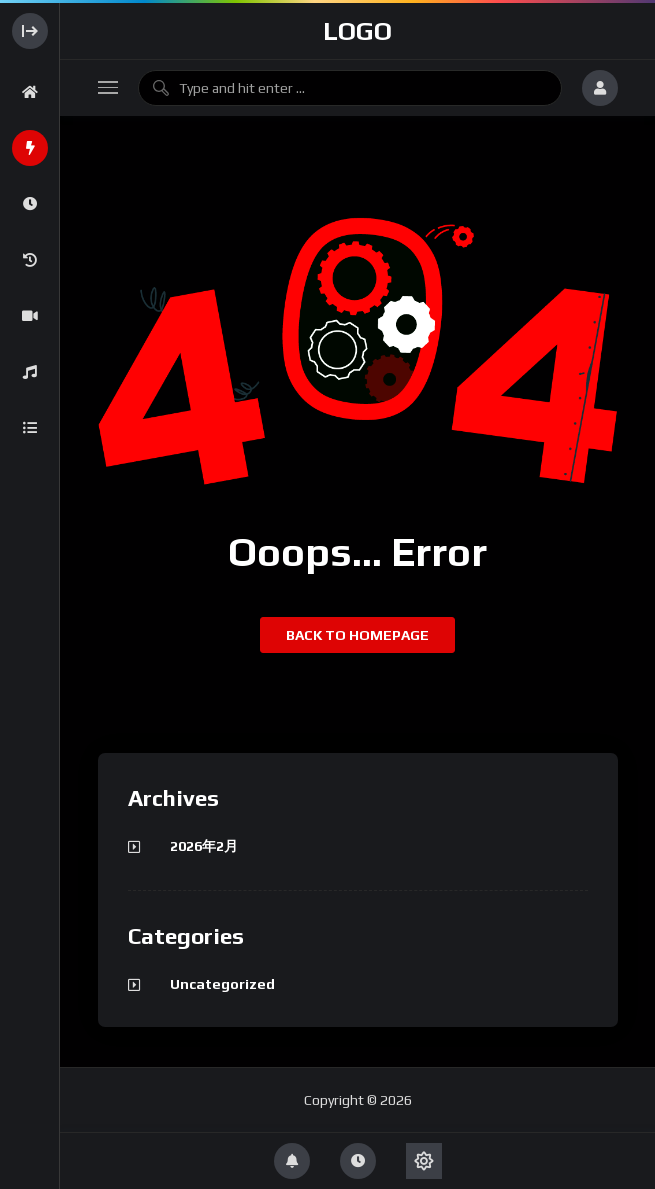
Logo (357, 31)
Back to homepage (357, 635)
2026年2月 (204, 846)
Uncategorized (222, 984)
